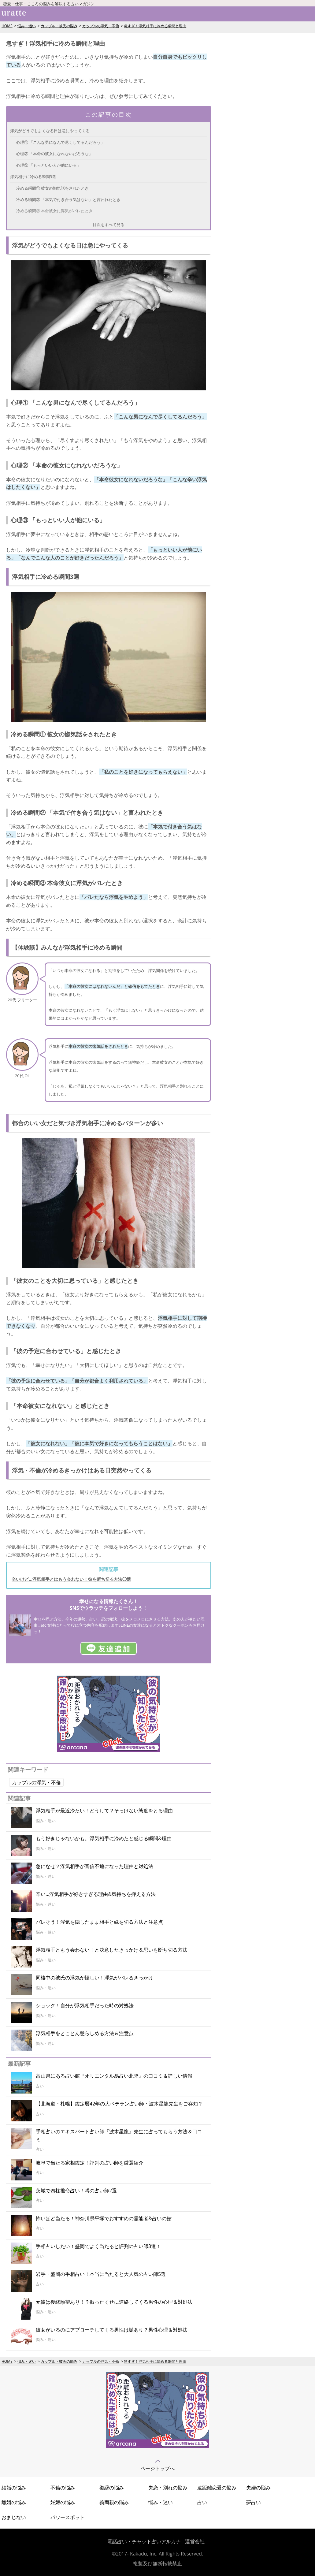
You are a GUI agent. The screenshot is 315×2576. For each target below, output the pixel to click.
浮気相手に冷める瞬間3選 (33, 176)
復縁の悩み (111, 2487)
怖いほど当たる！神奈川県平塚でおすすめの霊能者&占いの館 (104, 2218)
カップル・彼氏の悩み (59, 25)
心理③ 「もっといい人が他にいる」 (48, 165)
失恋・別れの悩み (167, 2487)
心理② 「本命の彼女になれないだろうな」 (54, 153)
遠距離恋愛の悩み (216, 2487)
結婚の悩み (14, 2487)
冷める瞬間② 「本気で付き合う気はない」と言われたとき (68, 199)
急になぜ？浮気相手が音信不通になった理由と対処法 (94, 1866)
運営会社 (195, 2541)
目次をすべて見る (108, 224)
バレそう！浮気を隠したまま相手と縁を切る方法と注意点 (99, 1922)
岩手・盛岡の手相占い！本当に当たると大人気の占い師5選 (101, 2274)
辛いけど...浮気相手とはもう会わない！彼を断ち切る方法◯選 (71, 1579)
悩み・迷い (26, 25)
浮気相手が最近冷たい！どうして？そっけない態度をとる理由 (104, 1810)
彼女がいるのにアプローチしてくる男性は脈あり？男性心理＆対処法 (111, 2329)
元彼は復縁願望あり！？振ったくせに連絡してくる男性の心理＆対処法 (114, 2302)
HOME (7, 25)
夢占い (253, 2502)
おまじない (14, 2517)
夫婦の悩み (258, 2487)
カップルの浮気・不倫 (100, 25)
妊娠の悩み (62, 2502)
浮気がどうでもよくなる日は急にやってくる (50, 130)
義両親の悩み (114, 2502)
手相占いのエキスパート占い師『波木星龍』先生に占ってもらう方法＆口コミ (119, 2135)
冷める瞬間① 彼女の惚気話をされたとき (52, 188)
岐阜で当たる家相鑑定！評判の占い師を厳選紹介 (89, 2162)
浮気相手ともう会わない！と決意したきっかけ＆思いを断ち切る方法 (111, 1949)
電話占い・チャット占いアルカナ (144, 2541)
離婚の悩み (14, 2502)
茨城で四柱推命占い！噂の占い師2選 (76, 2190)
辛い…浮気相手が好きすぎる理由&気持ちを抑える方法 (96, 1894)
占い (202, 2502)
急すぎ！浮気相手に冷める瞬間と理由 (155, 25)
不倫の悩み (62, 2487)
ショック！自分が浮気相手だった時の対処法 (85, 2005)
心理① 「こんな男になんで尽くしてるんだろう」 (60, 142)
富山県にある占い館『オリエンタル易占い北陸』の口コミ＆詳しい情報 (114, 2075)
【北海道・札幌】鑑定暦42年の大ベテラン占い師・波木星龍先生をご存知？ (119, 2103)
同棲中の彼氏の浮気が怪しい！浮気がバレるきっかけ (94, 1977)
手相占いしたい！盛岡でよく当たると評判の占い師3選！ (98, 2246)
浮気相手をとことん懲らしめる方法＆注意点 (85, 2033)
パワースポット (67, 2517)
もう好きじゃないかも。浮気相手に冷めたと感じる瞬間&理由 (104, 1838)
